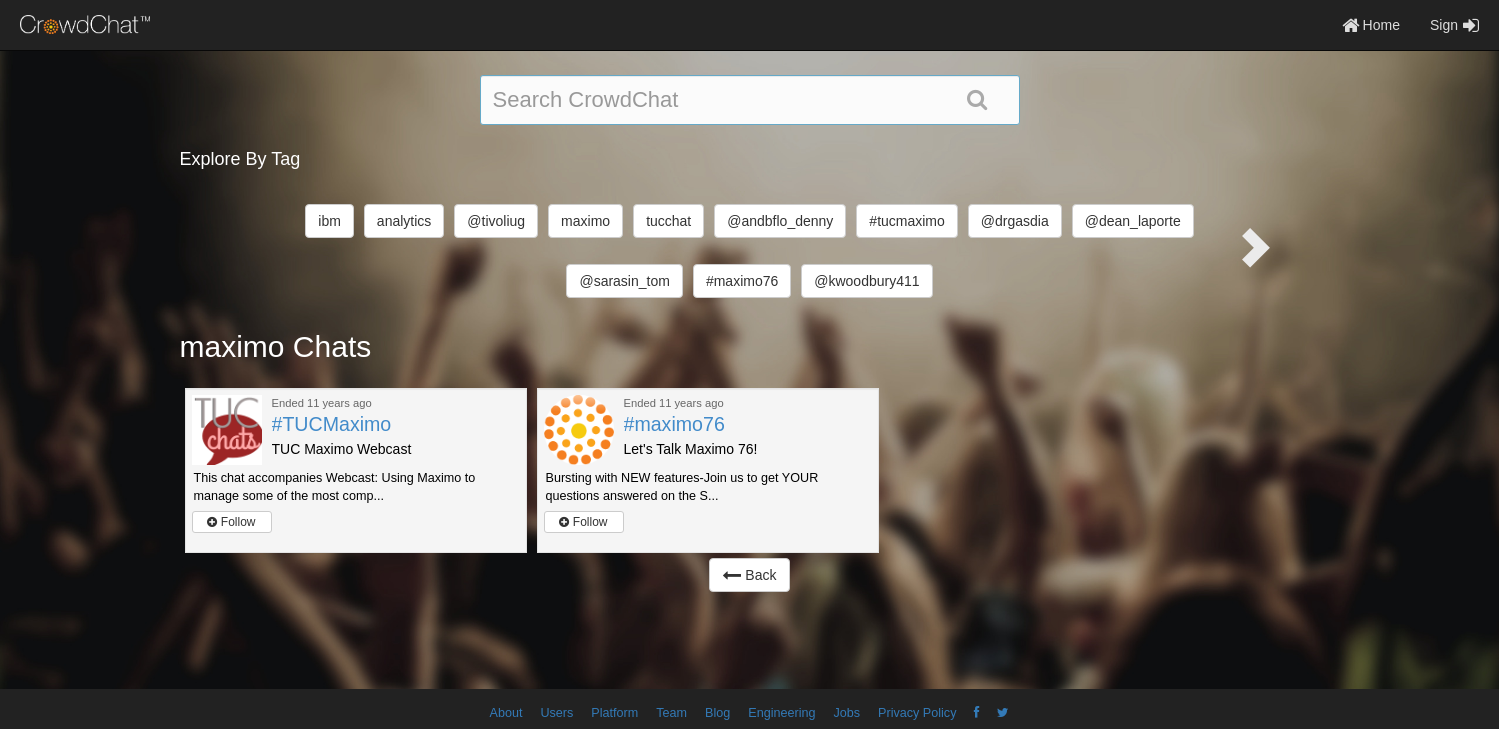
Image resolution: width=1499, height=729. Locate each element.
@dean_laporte (1133, 221)
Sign (1454, 25)
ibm (329, 221)
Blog (717, 713)
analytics (404, 221)
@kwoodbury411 (866, 281)
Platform (614, 713)
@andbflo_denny (780, 221)
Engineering (781, 713)
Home (1371, 25)
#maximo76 (742, 281)
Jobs (846, 713)
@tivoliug (496, 221)
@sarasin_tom (624, 281)
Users (556, 713)
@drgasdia (1015, 221)
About (506, 713)
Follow (231, 522)
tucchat (668, 221)
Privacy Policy (917, 713)
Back (749, 575)
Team (671, 713)
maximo (585, 221)
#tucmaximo (906, 221)
